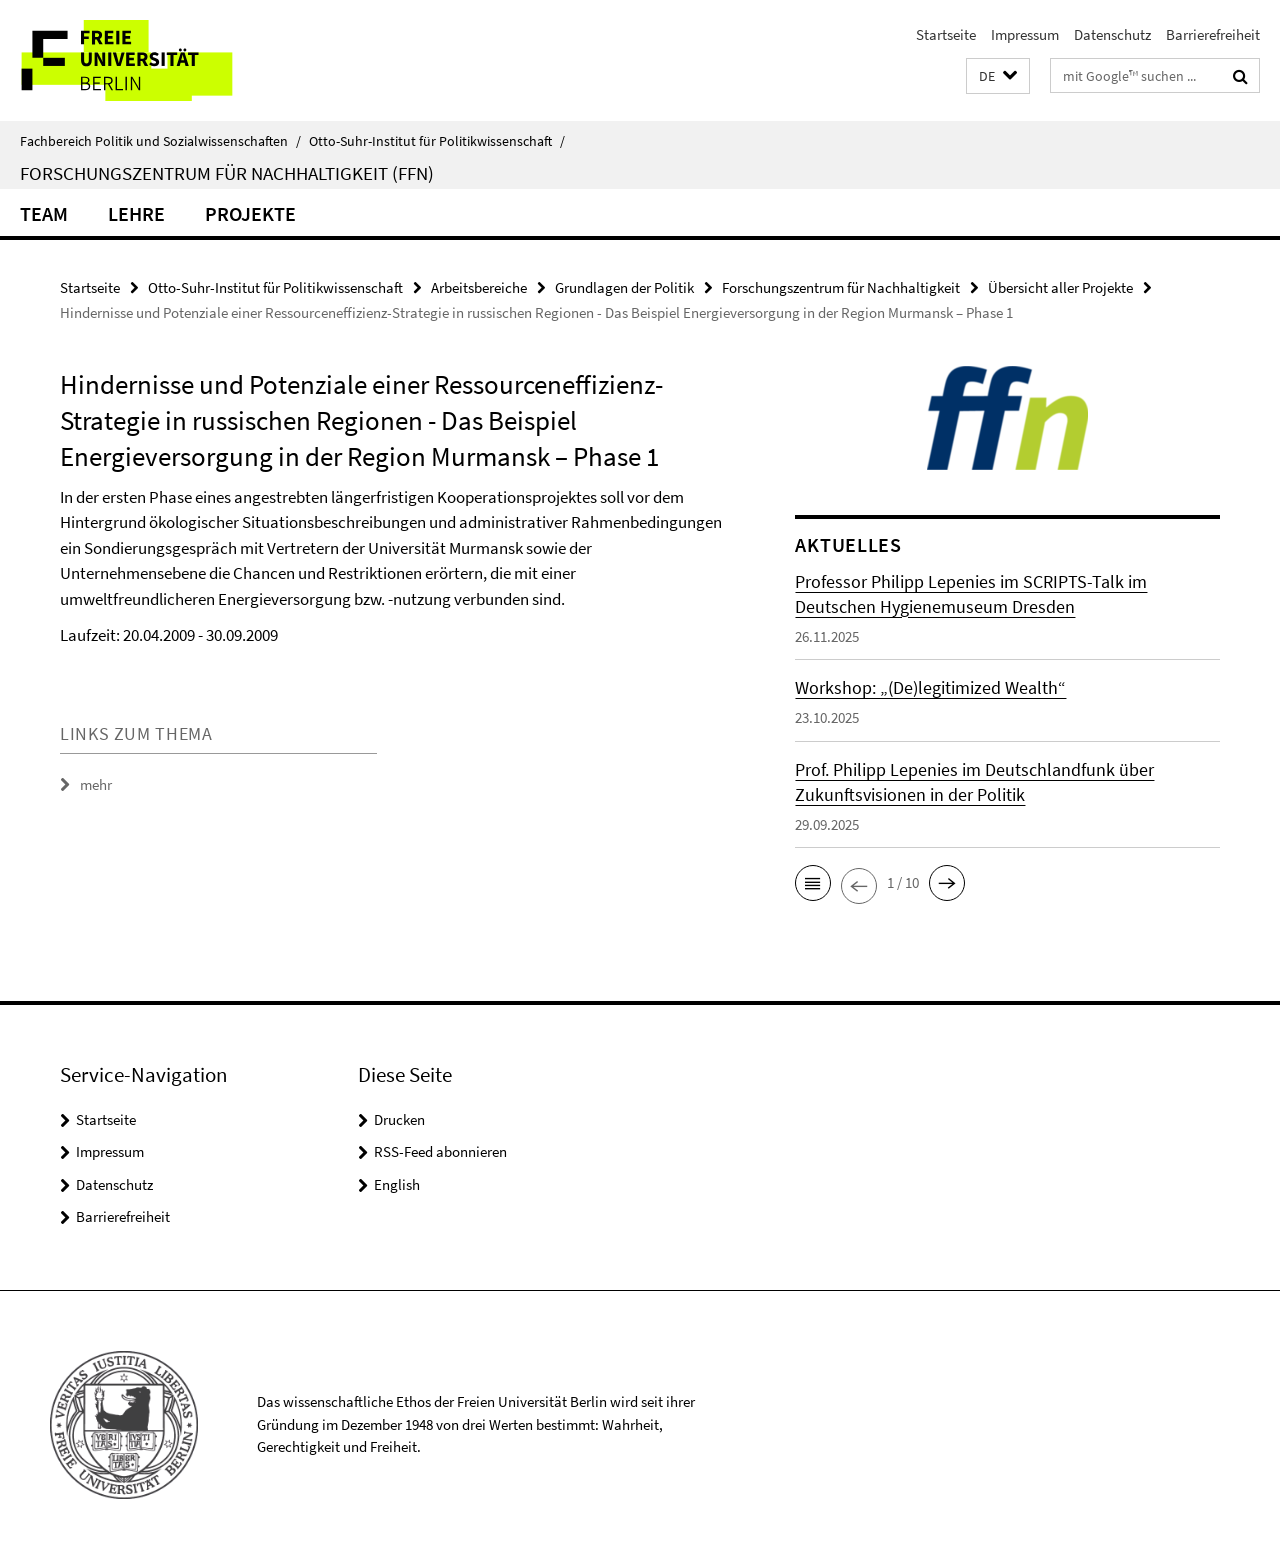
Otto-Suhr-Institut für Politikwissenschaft (437, 141)
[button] (998, 76)
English (397, 1184)
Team (44, 213)
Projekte (250, 213)
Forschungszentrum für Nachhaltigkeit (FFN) (227, 173)
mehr (96, 784)
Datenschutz (1112, 34)
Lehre (136, 213)
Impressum (1025, 34)
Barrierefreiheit (1213, 34)
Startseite (946, 34)
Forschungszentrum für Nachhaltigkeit (841, 287)
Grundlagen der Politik (624, 287)
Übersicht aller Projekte (1060, 287)
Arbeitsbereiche (479, 287)
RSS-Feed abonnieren (440, 1151)
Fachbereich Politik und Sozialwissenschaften (160, 141)
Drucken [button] (399, 1119)
